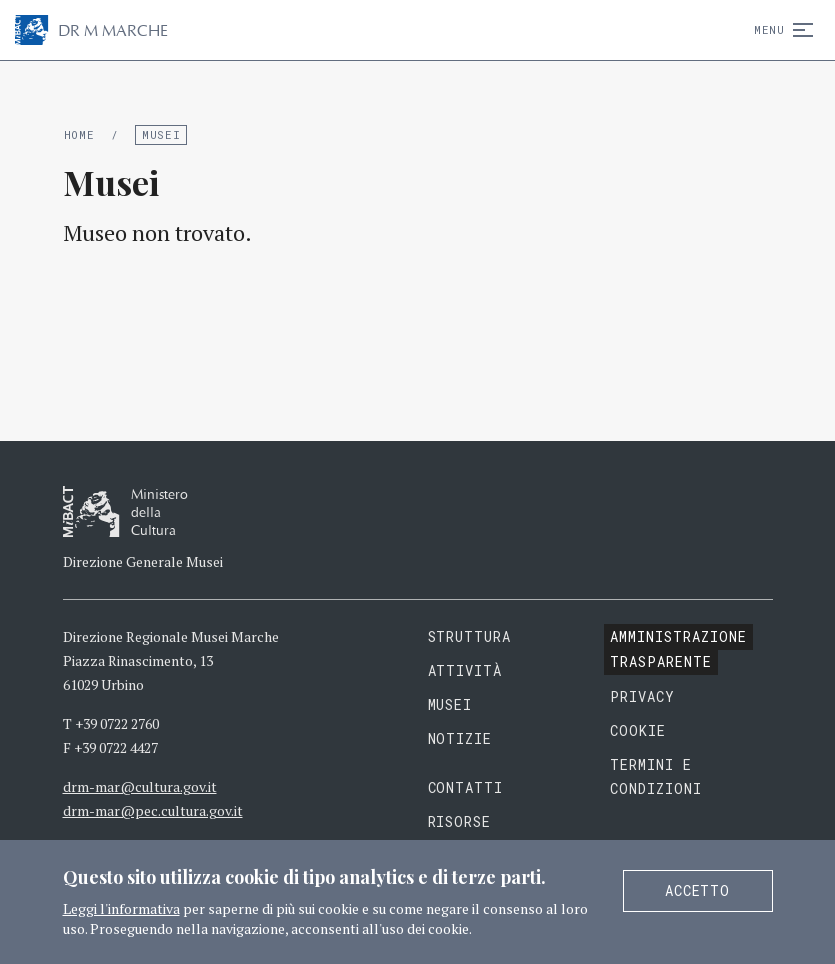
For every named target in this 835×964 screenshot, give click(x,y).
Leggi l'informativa (121, 908)
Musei (161, 134)
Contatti (466, 787)
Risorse (460, 821)
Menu (779, 29)
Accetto (698, 890)
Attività (465, 670)
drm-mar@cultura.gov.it (140, 786)
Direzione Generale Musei (143, 561)
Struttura (470, 636)
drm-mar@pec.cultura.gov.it (153, 810)
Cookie (638, 730)
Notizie (460, 738)
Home (79, 134)
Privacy (642, 696)
